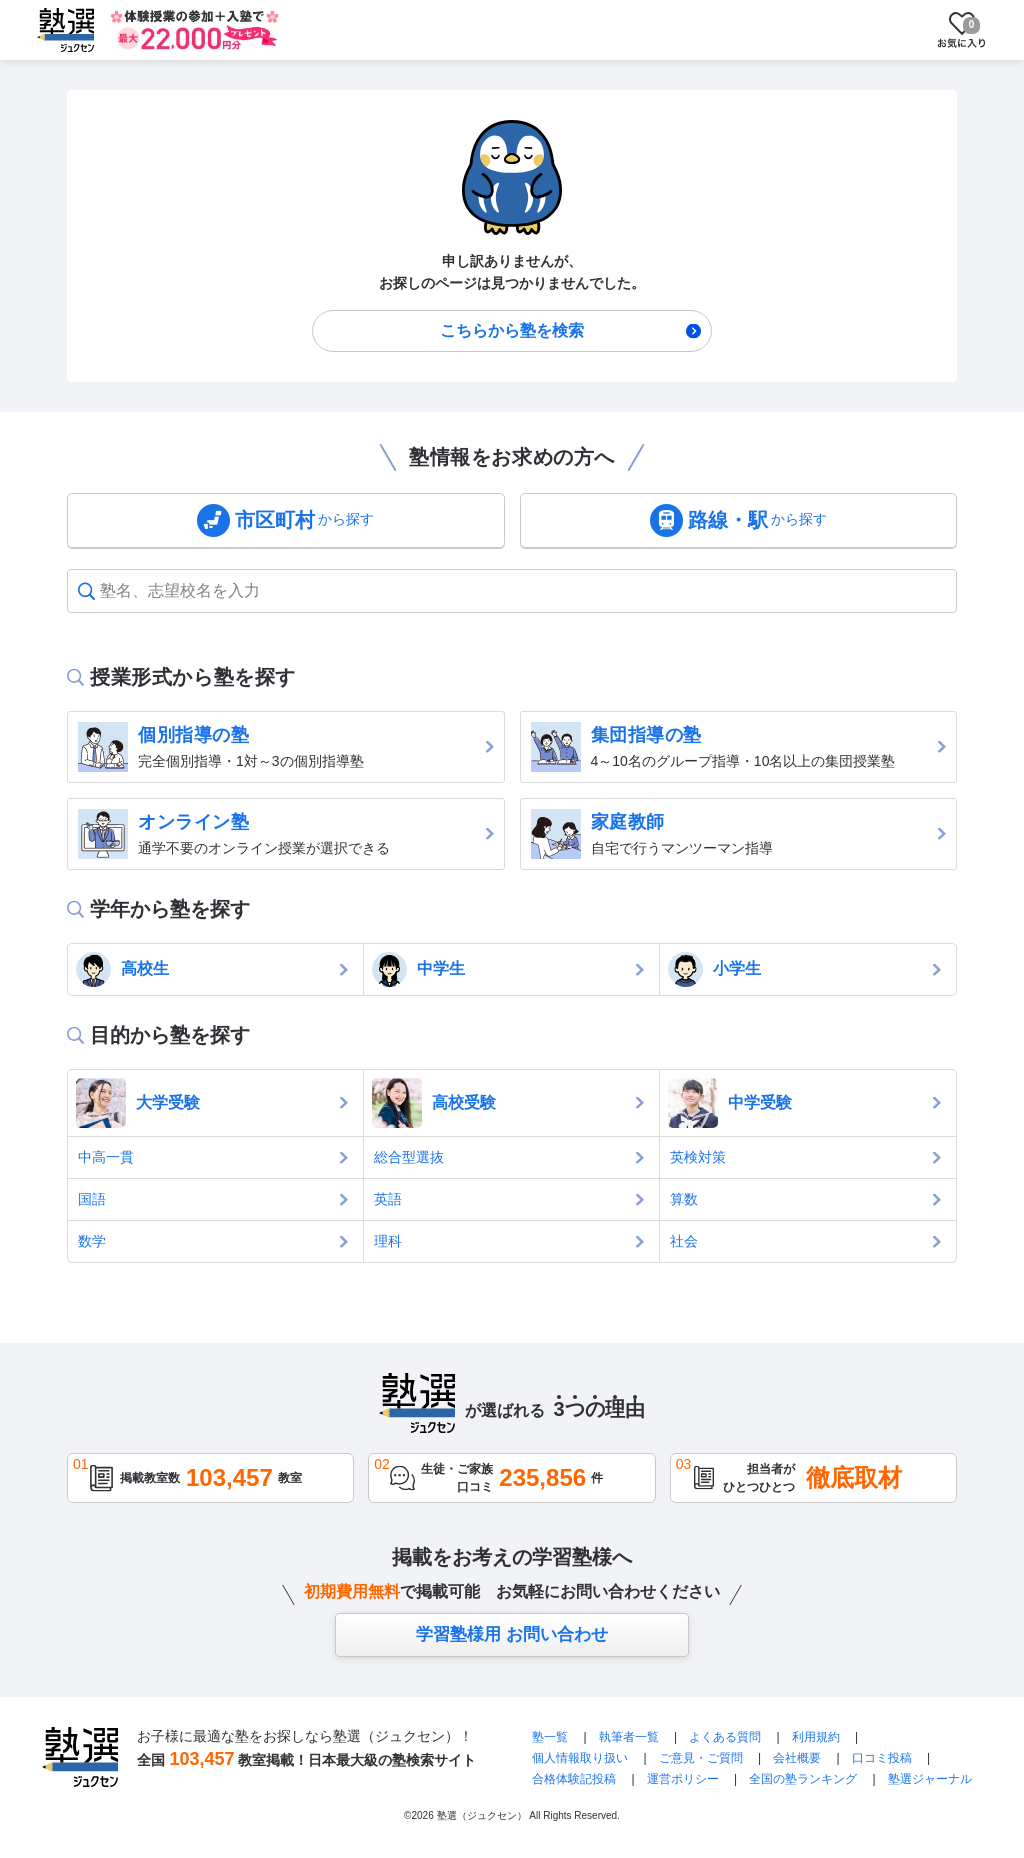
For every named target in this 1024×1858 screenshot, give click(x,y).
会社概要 (797, 1758)
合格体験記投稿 (574, 1779)
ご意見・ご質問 (701, 1758)
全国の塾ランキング (803, 1779)
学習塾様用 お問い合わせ (512, 1634)
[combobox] (102, 591)
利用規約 (816, 1737)
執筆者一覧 (629, 1737)
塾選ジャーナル (930, 1779)
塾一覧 (550, 1737)
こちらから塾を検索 (512, 330)
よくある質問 (726, 1737)
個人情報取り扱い (580, 1758)
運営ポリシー (683, 1779)
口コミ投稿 (882, 1758)
